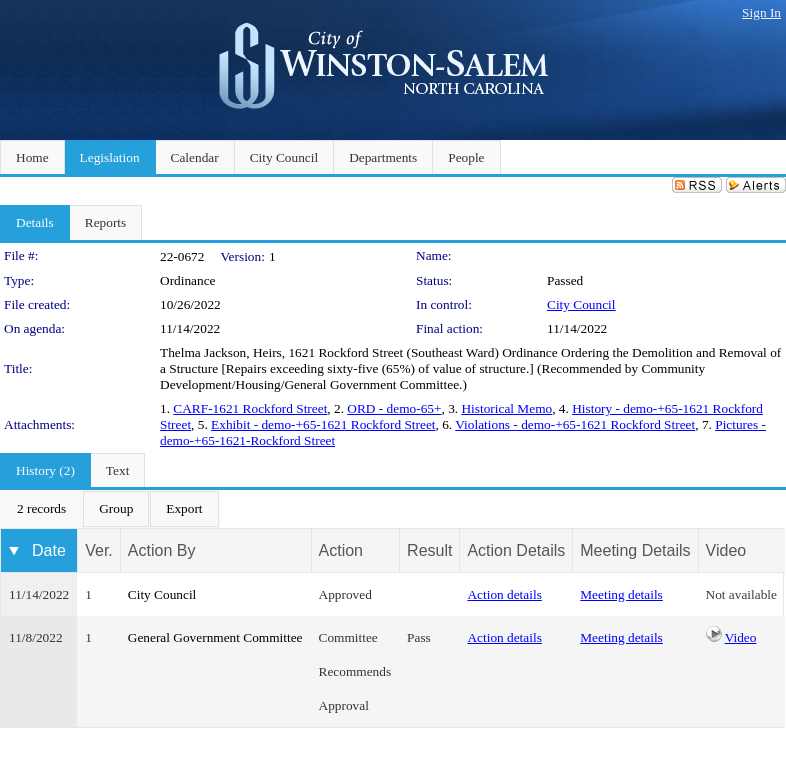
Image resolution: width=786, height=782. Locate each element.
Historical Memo (506, 408)
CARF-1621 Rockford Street (250, 408)
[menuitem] (41, 509)
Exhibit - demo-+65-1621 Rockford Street (323, 424)
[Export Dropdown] (184, 509)
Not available (741, 594)
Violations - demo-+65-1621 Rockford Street (575, 424)
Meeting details (621, 594)
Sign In (761, 12)
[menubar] (110, 509)
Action (341, 550)
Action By (162, 550)
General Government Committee (215, 637)
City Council (581, 304)
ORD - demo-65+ (394, 408)
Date (49, 550)
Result (429, 550)
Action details (504, 594)
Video (741, 637)
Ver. (99, 550)
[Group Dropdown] (116, 509)
